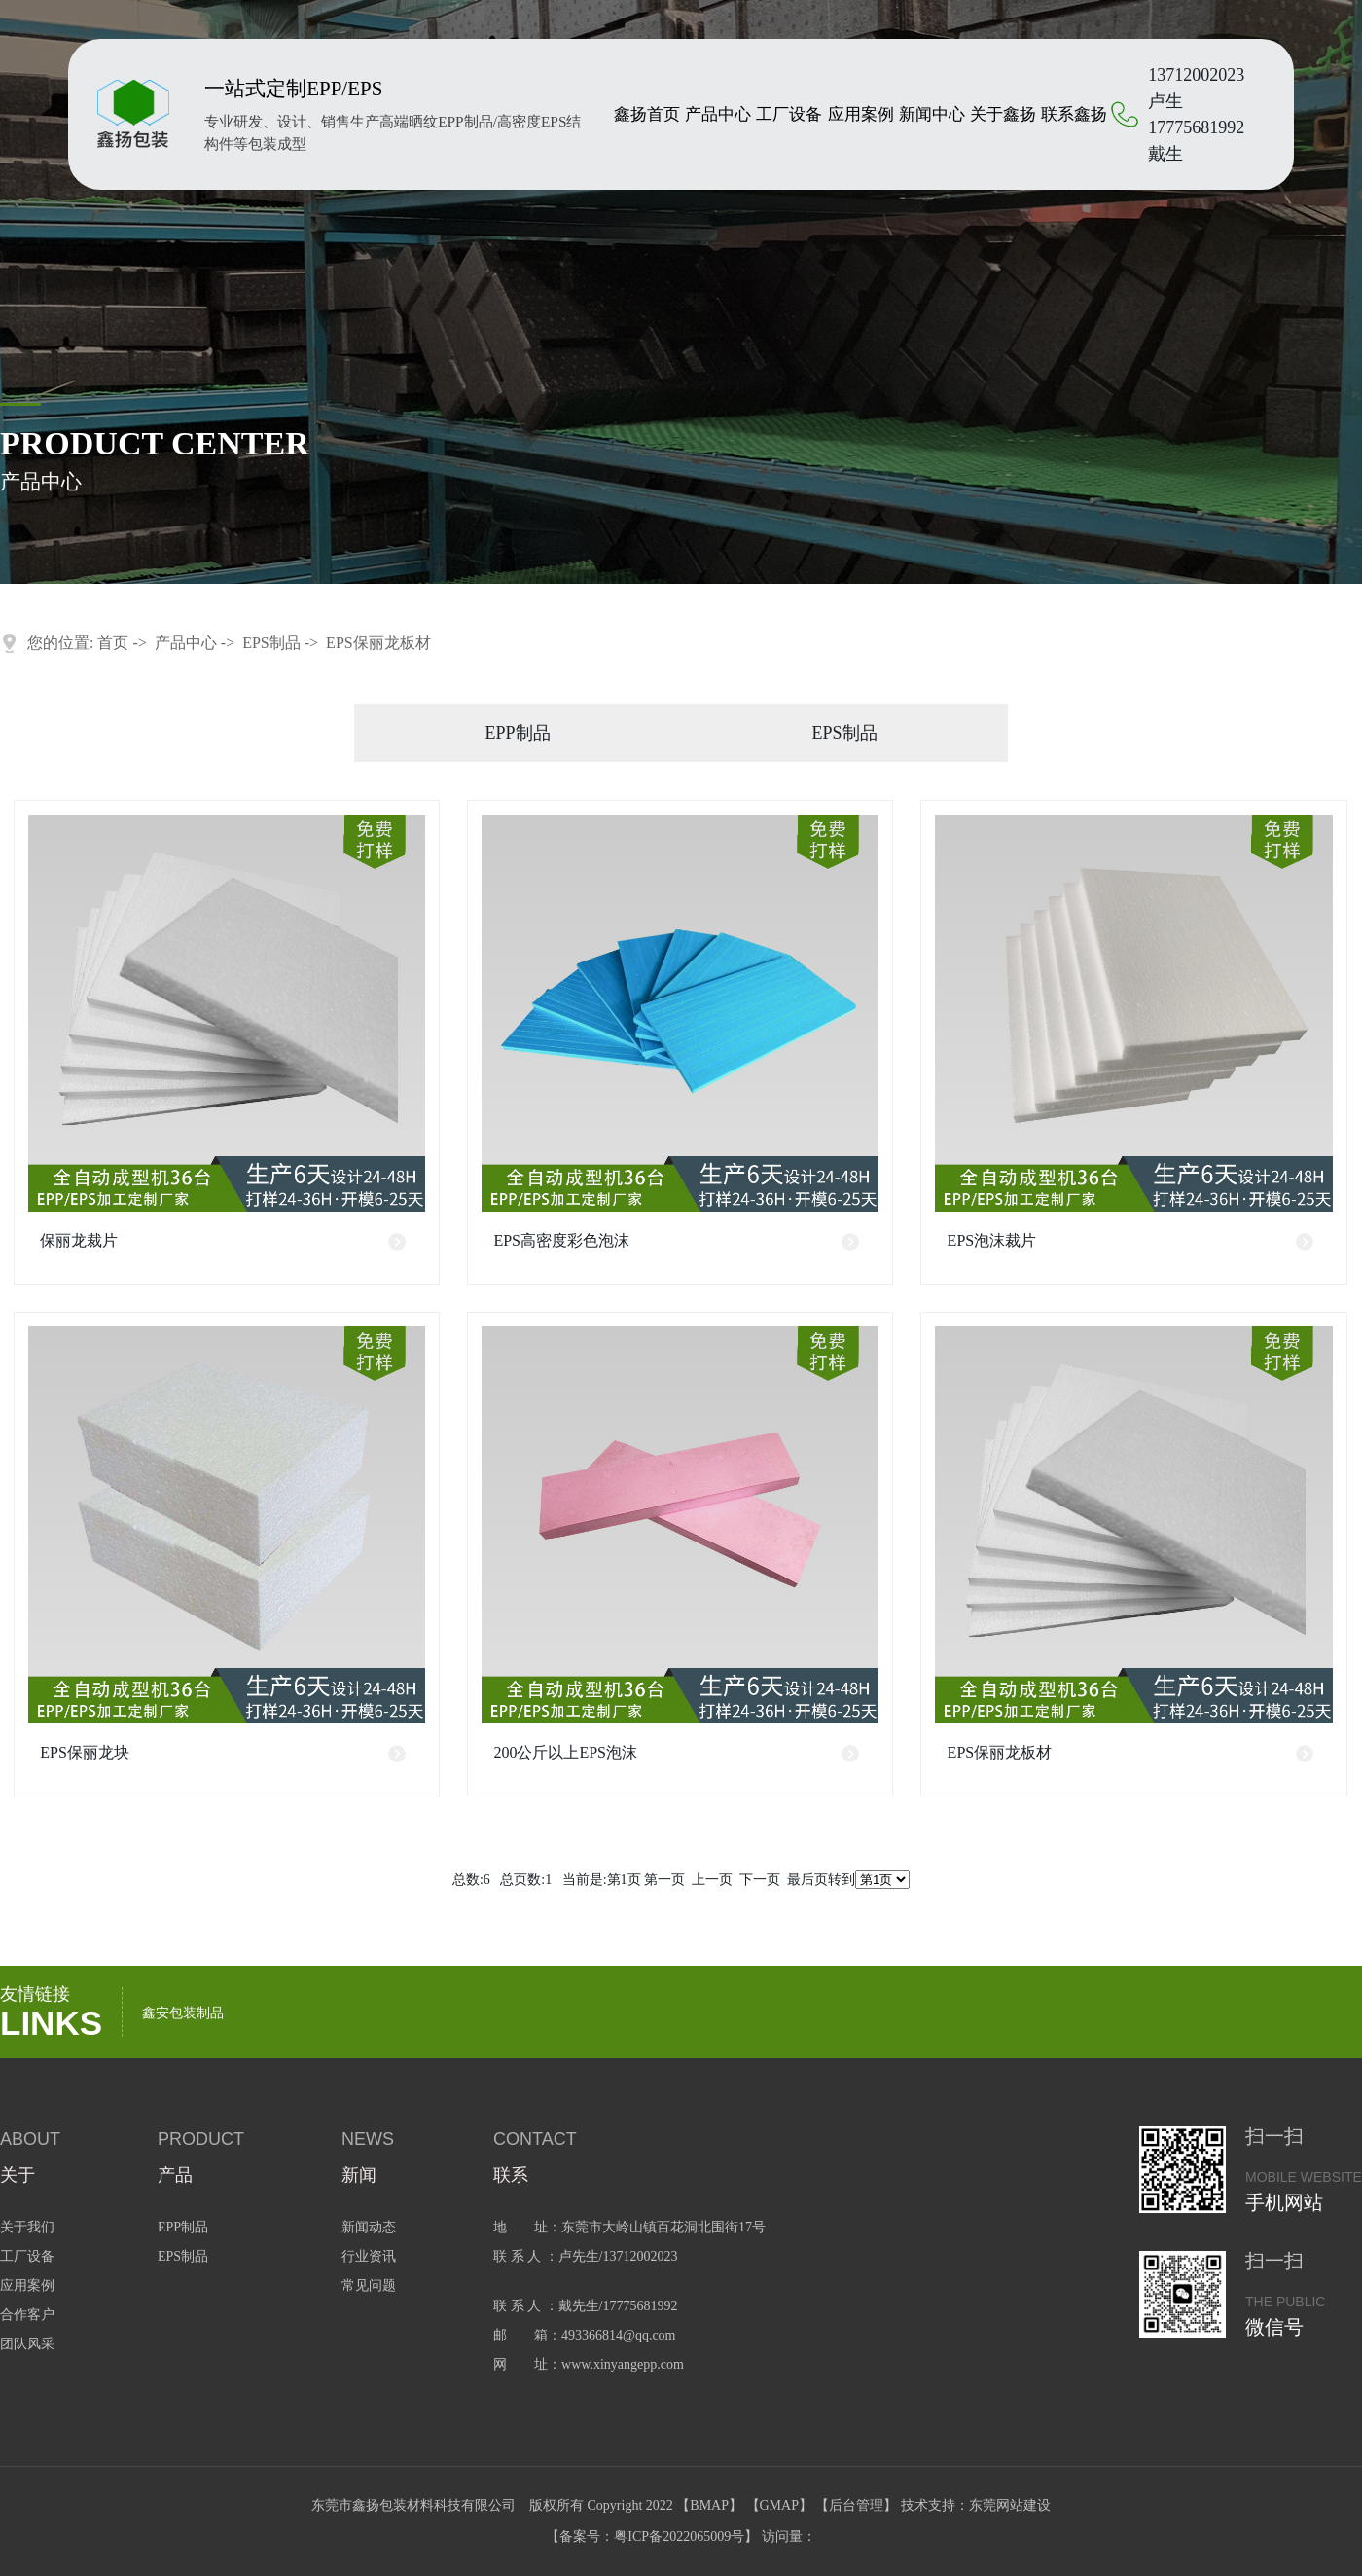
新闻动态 (368, 2227)
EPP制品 (517, 733)
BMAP (709, 2505)
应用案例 (861, 114)
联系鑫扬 (1074, 114)
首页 (112, 643)
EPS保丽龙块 (84, 1752)
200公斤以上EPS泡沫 (565, 1752)
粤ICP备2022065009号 (679, 2536)
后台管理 (856, 2505)
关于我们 (27, 2227)
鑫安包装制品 (183, 2013)
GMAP (779, 2505)
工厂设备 (789, 114)
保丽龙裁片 (79, 1240)
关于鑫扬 (1003, 114)
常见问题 (368, 2285)
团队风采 (27, 2344)
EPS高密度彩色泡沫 (561, 1240)
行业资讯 (368, 2256)
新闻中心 (932, 114)
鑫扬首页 (647, 114)
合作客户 (27, 2314)
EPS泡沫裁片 (992, 1240)
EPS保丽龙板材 (378, 643)
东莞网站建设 (1010, 2505)
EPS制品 (271, 643)
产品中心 (718, 114)
